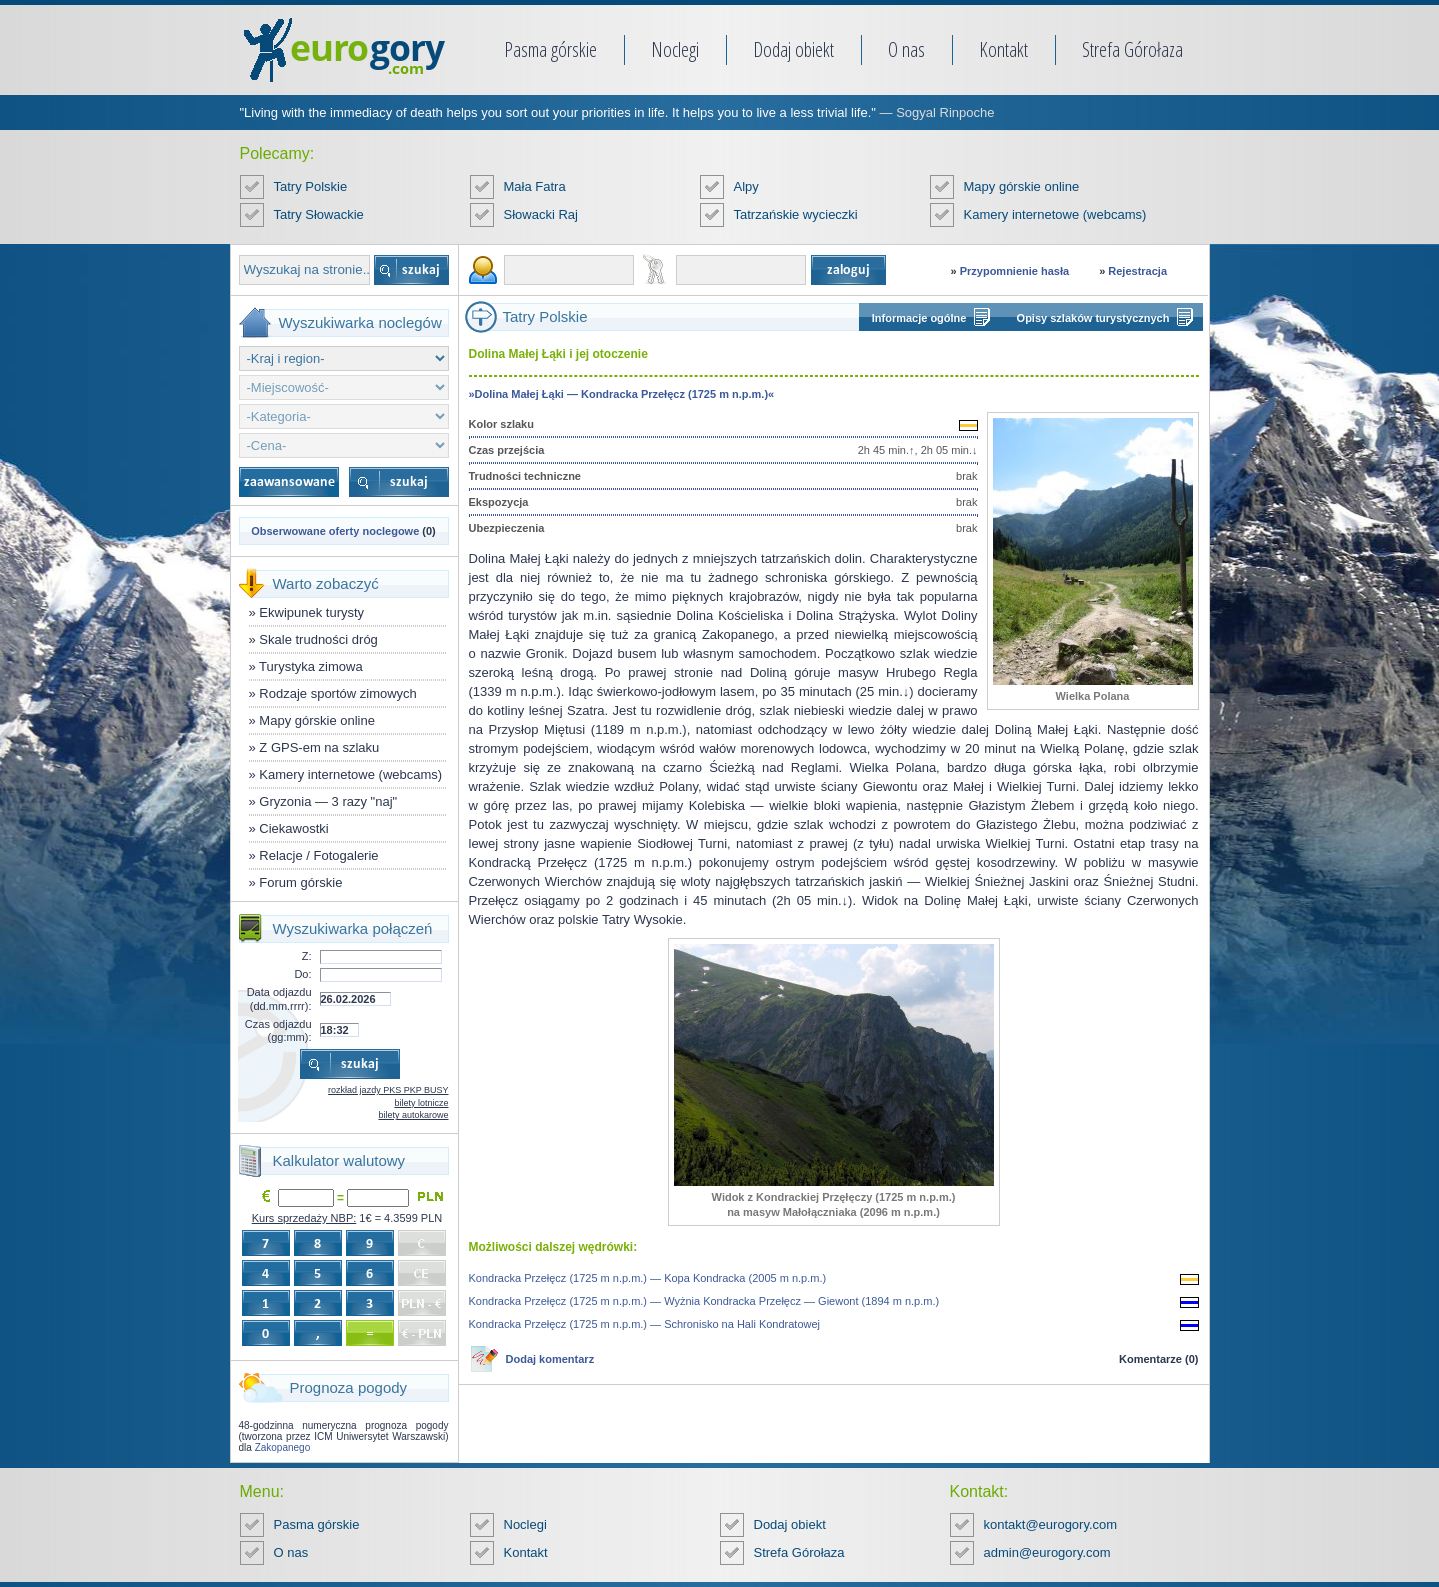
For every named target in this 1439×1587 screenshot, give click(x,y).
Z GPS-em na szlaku (319, 747)
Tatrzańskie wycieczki (796, 214)
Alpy (746, 186)
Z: (307, 956)
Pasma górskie (550, 49)
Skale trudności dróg (318, 639)
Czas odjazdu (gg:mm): (278, 1030)
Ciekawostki (293, 828)
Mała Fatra (535, 186)
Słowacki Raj (541, 214)
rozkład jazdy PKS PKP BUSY (388, 1090)
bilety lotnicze (421, 1103)
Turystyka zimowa (311, 666)
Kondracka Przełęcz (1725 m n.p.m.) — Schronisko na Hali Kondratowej (645, 1324)
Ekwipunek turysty (311, 612)
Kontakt (1003, 49)
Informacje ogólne (919, 318)
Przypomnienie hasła (1014, 271)
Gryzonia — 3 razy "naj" (328, 801)
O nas (906, 49)
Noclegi (675, 49)
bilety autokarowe (413, 1115)
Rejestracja (1137, 271)
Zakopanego (283, 1447)
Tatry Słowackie (319, 214)
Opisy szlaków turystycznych (1093, 318)
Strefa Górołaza (1132, 49)
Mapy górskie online (1022, 186)
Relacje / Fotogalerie (318, 855)
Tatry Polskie (311, 186)
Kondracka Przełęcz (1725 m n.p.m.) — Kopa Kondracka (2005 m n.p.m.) (648, 1278)
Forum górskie (300, 882)
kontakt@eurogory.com (1051, 1524)
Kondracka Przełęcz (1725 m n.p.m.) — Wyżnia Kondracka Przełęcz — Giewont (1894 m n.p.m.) (704, 1301)
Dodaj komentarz (550, 1359)
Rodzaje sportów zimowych (338, 693)
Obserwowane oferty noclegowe (335, 531)
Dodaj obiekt (793, 49)
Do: (302, 974)
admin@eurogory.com (1047, 1552)
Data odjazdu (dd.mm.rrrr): (279, 998)
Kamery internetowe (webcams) (1055, 214)
